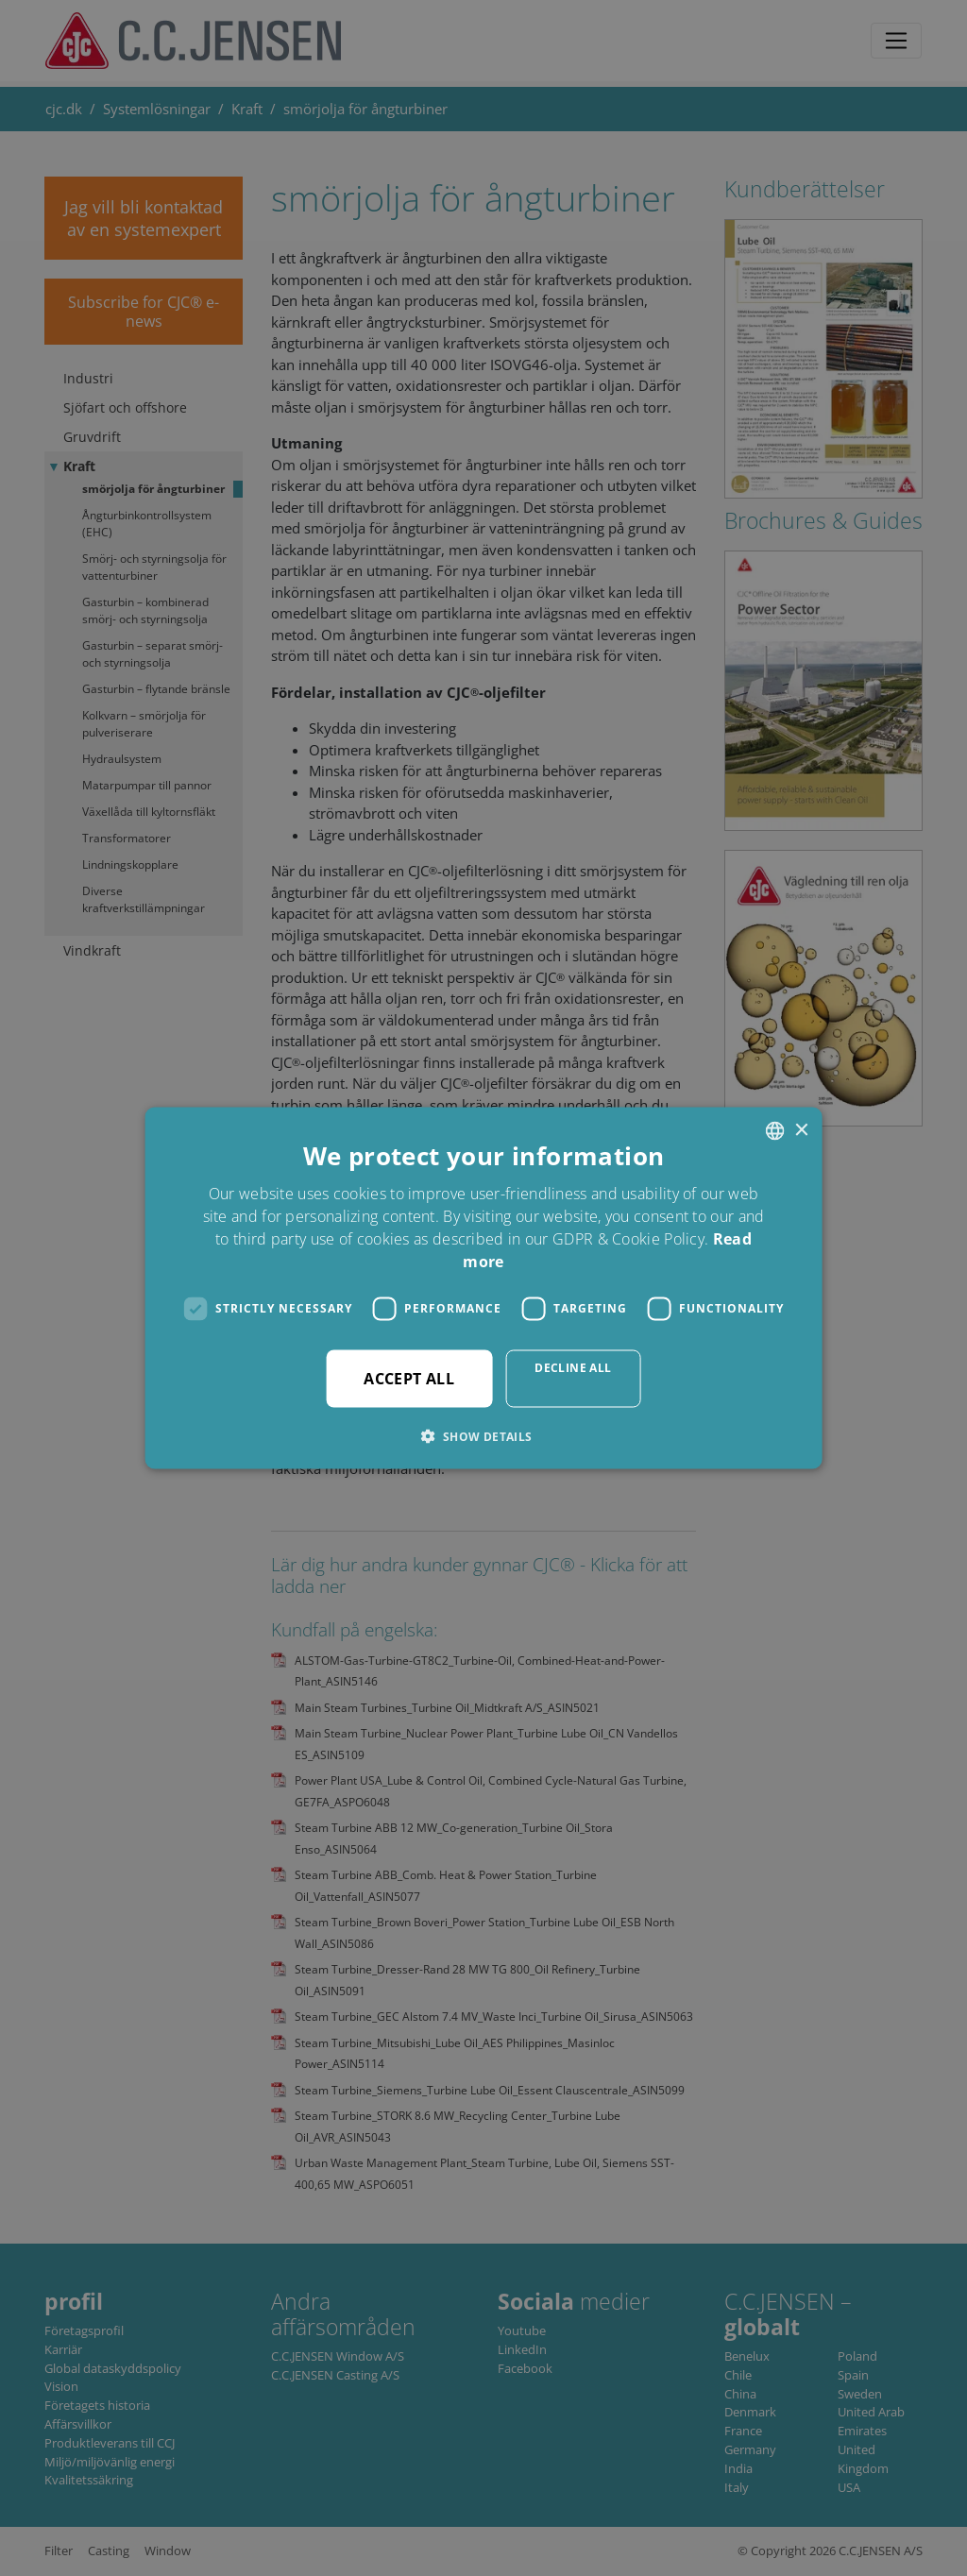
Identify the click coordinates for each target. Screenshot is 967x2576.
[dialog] (483, 1288)
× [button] (800, 1130)
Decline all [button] (572, 1367)
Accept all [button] (409, 1377)
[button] (483, 1435)
